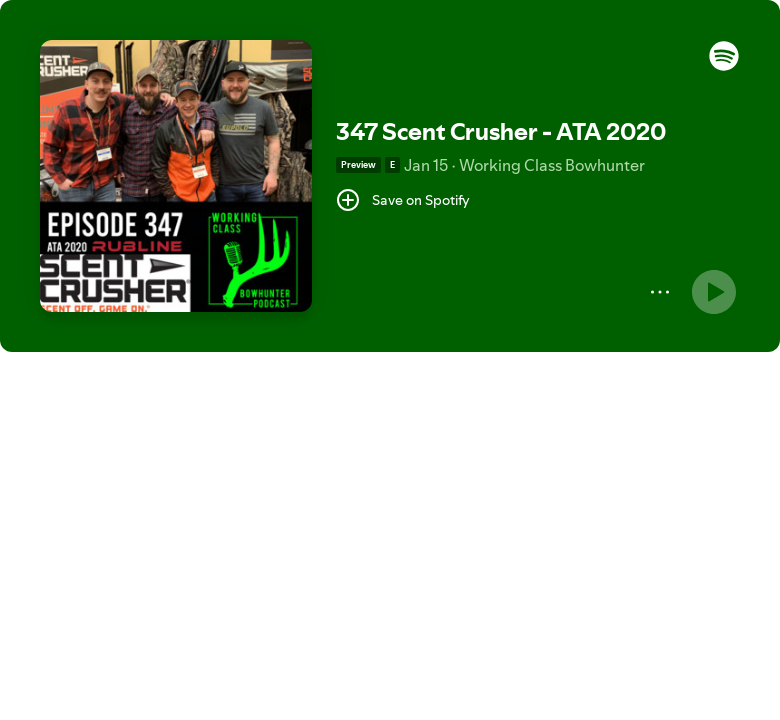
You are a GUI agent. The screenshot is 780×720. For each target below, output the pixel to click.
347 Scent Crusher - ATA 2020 (501, 131)
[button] (724, 66)
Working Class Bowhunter (552, 165)
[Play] (714, 292)
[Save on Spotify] (403, 200)
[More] (660, 292)
